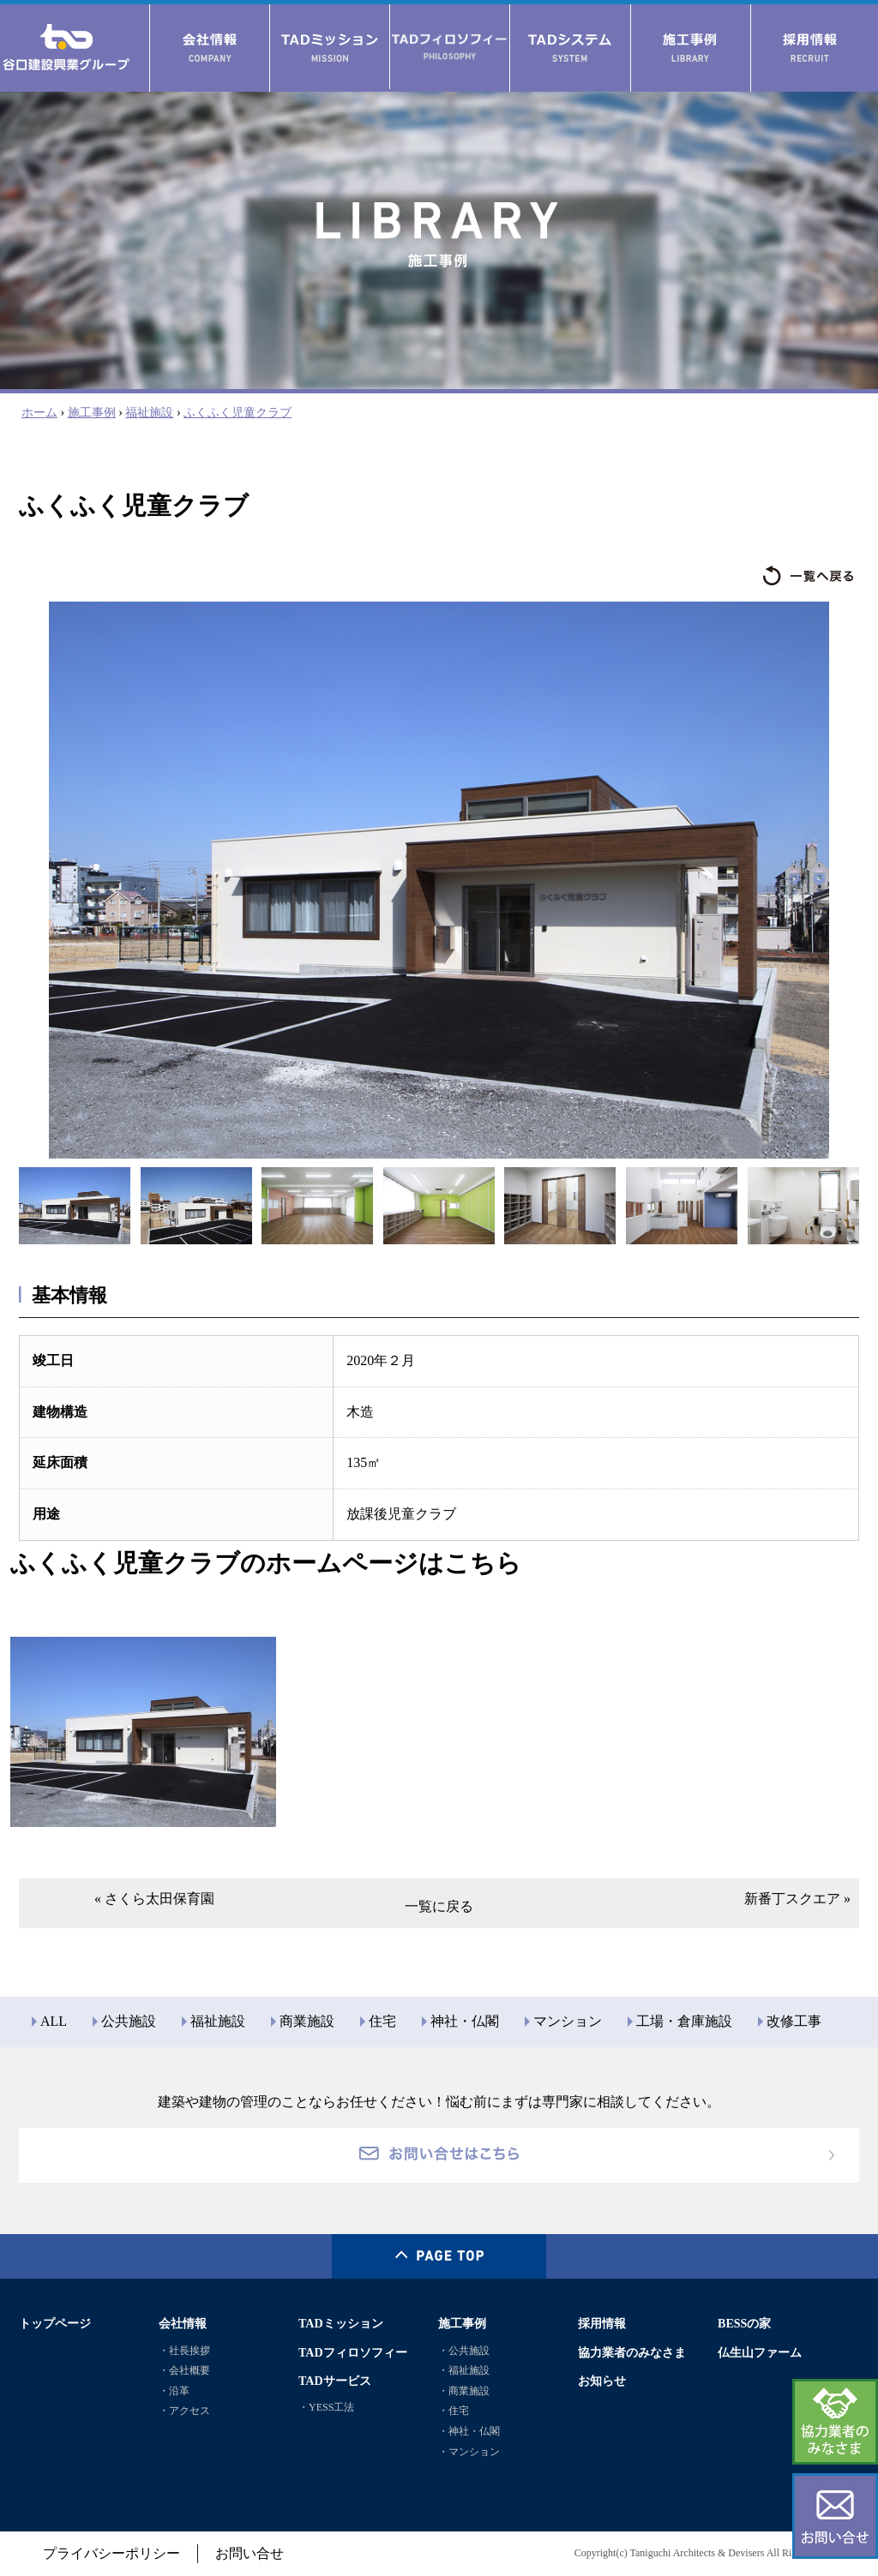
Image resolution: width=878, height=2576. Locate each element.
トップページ (55, 2323)
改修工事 (794, 2021)
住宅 (382, 2021)
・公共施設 (464, 2351)
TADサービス (334, 2380)
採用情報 (602, 2323)
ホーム (39, 412)
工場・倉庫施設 (684, 2021)
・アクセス (184, 2411)
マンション (567, 2021)
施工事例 (92, 412)
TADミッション (340, 2323)
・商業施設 (464, 2391)
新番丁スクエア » (797, 1898)
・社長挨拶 (184, 2351)
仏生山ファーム (760, 2352)
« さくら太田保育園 (154, 1898)
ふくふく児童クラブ (237, 412)
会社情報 (183, 2323)
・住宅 (453, 2411)
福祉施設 (149, 412)
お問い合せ (249, 2553)
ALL (53, 2021)
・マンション (469, 2452)
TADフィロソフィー (352, 2352)
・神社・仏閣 (469, 2431)
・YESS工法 (326, 2407)
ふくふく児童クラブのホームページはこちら (265, 1563)
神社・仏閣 (464, 2021)
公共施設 (128, 2021)
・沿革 (174, 2391)
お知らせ (602, 2380)
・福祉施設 (464, 2370)
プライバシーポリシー (111, 2553)
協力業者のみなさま (632, 2352)
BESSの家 (744, 2323)
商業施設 (307, 2021)
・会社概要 (184, 2370)
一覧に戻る (439, 1906)
